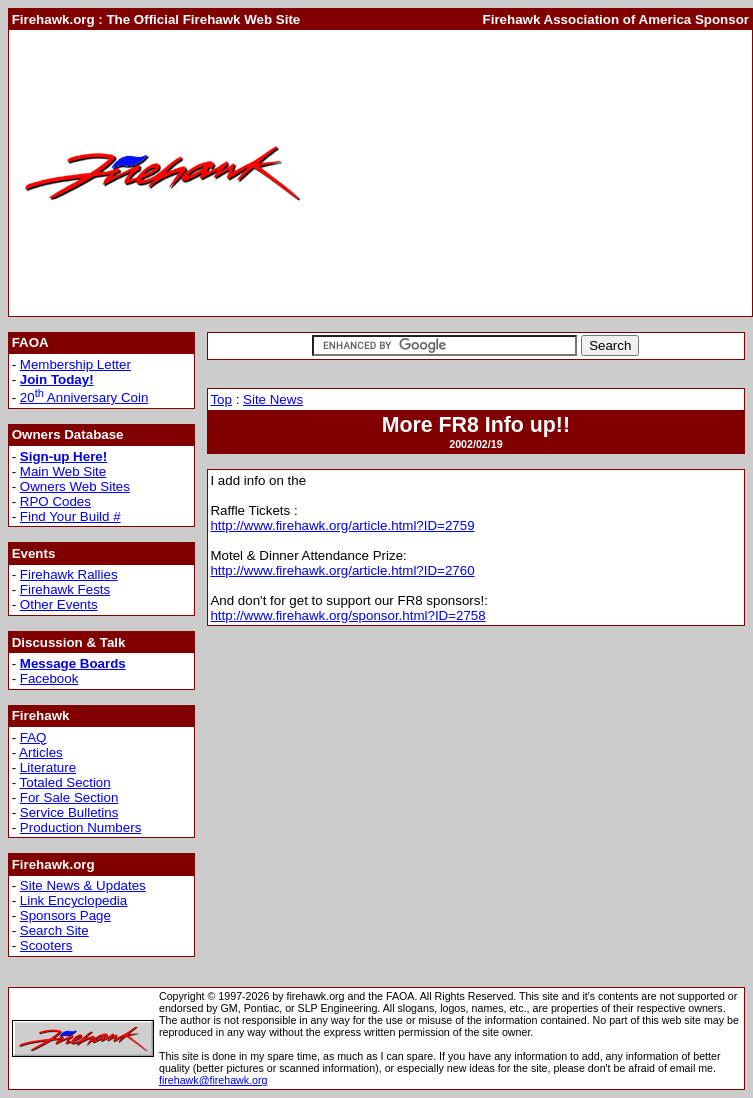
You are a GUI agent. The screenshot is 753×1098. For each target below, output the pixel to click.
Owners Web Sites (75, 486)
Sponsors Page (65, 915)
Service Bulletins (69, 812)
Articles (41, 752)
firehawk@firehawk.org (213, 1080)
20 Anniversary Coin (84, 397)
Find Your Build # (70, 516)
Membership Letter (75, 364)
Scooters (46, 945)
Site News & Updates (83, 885)
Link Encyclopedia (73, 900)
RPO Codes (55, 501)
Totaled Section (65, 782)
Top (221, 399)
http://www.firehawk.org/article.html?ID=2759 (342, 525)
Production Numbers (81, 827)
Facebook (49, 678)
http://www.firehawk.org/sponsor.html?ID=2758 (347, 615)
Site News (273, 399)
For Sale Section (69, 797)
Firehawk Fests (65, 589)
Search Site (54, 930)
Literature (48, 767)
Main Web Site (63, 471)
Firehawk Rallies (69, 574)
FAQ (33, 737)
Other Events (59, 604)
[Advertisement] (533, 173)
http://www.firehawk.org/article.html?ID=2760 (342, 570)
